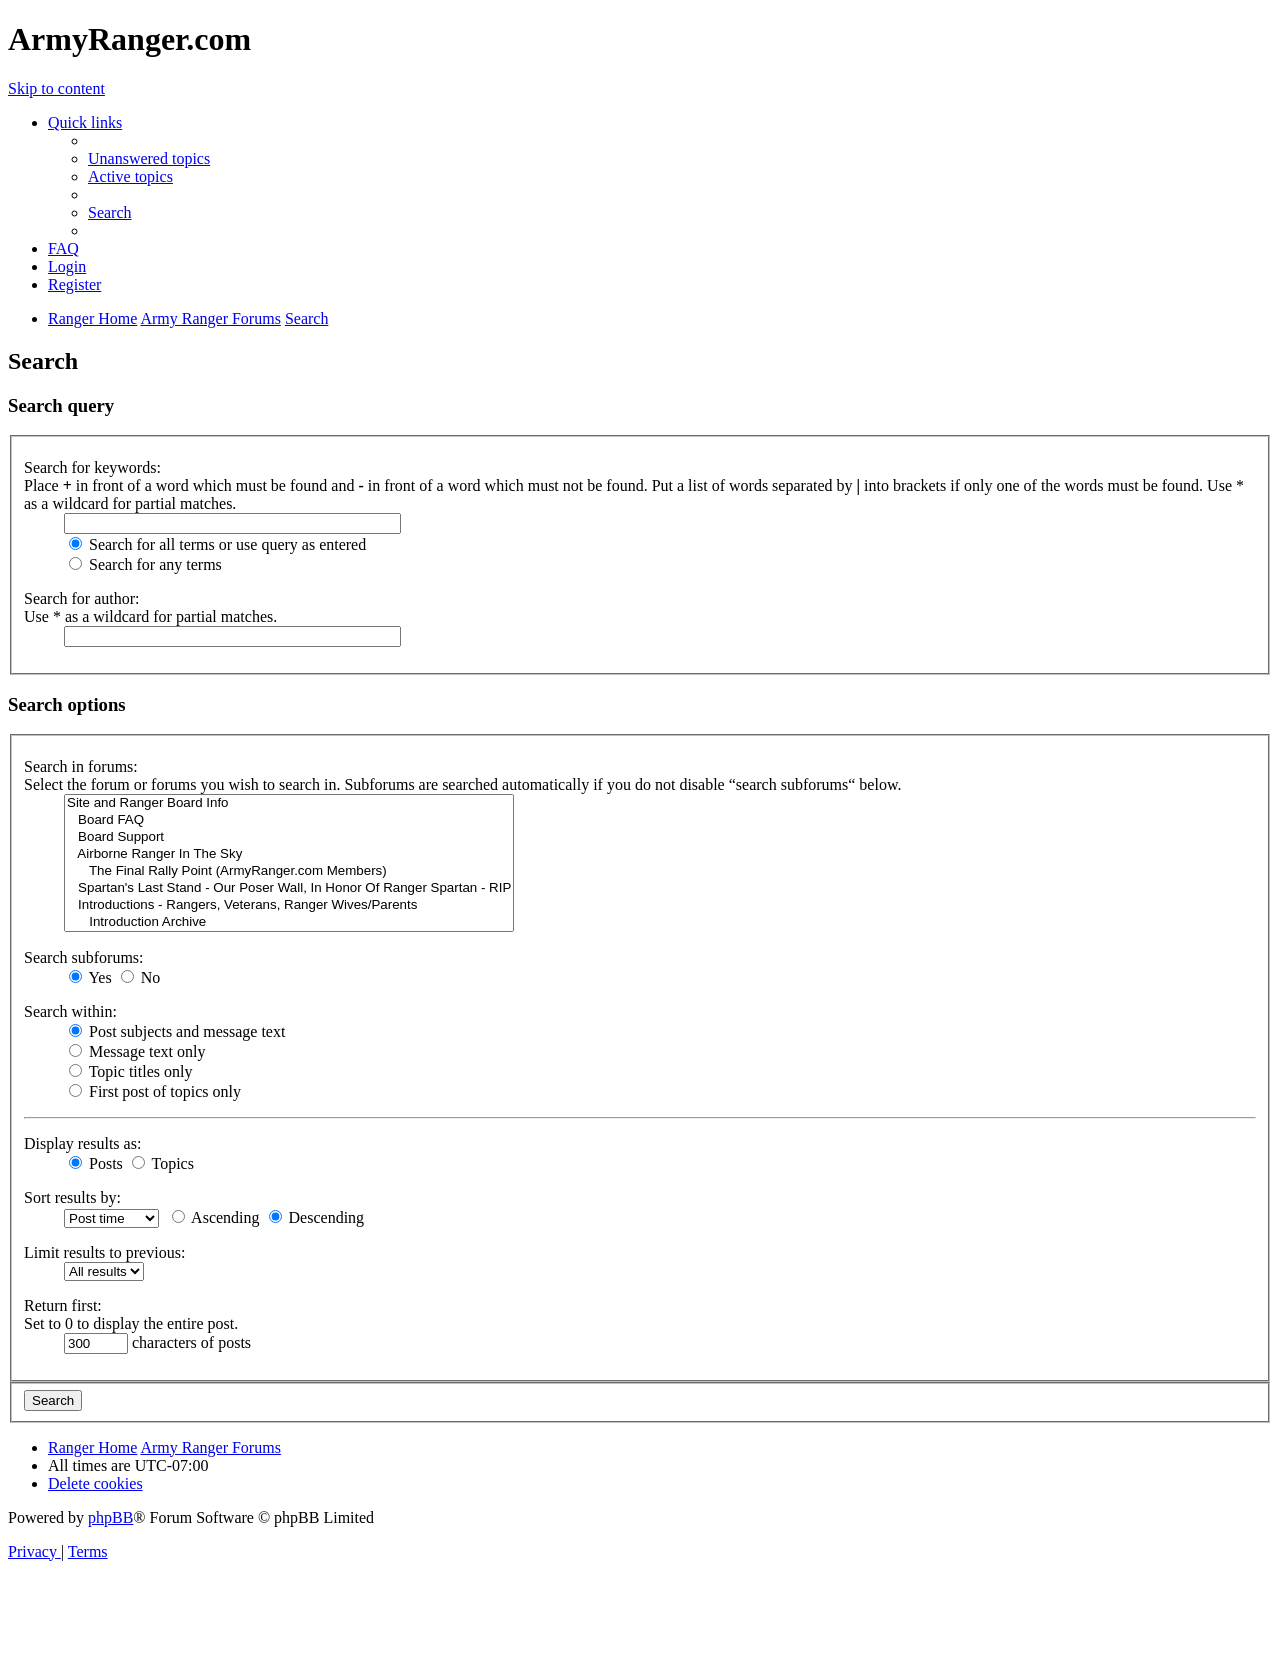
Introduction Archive (289, 922)
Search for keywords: (92, 467)
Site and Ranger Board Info (289, 803)
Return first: (63, 1305)
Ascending (216, 1217)
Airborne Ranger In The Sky (289, 854)
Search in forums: (81, 766)
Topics (163, 1163)
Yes (90, 977)
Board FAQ (289, 820)
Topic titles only (130, 1071)
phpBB (110, 1517)
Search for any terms (145, 564)
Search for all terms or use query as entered (217, 544)
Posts (96, 1163)
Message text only (137, 1051)
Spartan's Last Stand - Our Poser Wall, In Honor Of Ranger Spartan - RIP (289, 888)
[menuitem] (149, 158)
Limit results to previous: (104, 1252)
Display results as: (82, 1143)
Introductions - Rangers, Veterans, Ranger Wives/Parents (289, 905)
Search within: (70, 1011)
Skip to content (56, 88)
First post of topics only (155, 1091)
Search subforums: (84, 957)
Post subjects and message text (177, 1031)
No (141, 977)
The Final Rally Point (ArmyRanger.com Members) (289, 871)
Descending (317, 1217)
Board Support (289, 837)
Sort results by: (72, 1197)
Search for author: (82, 598)
